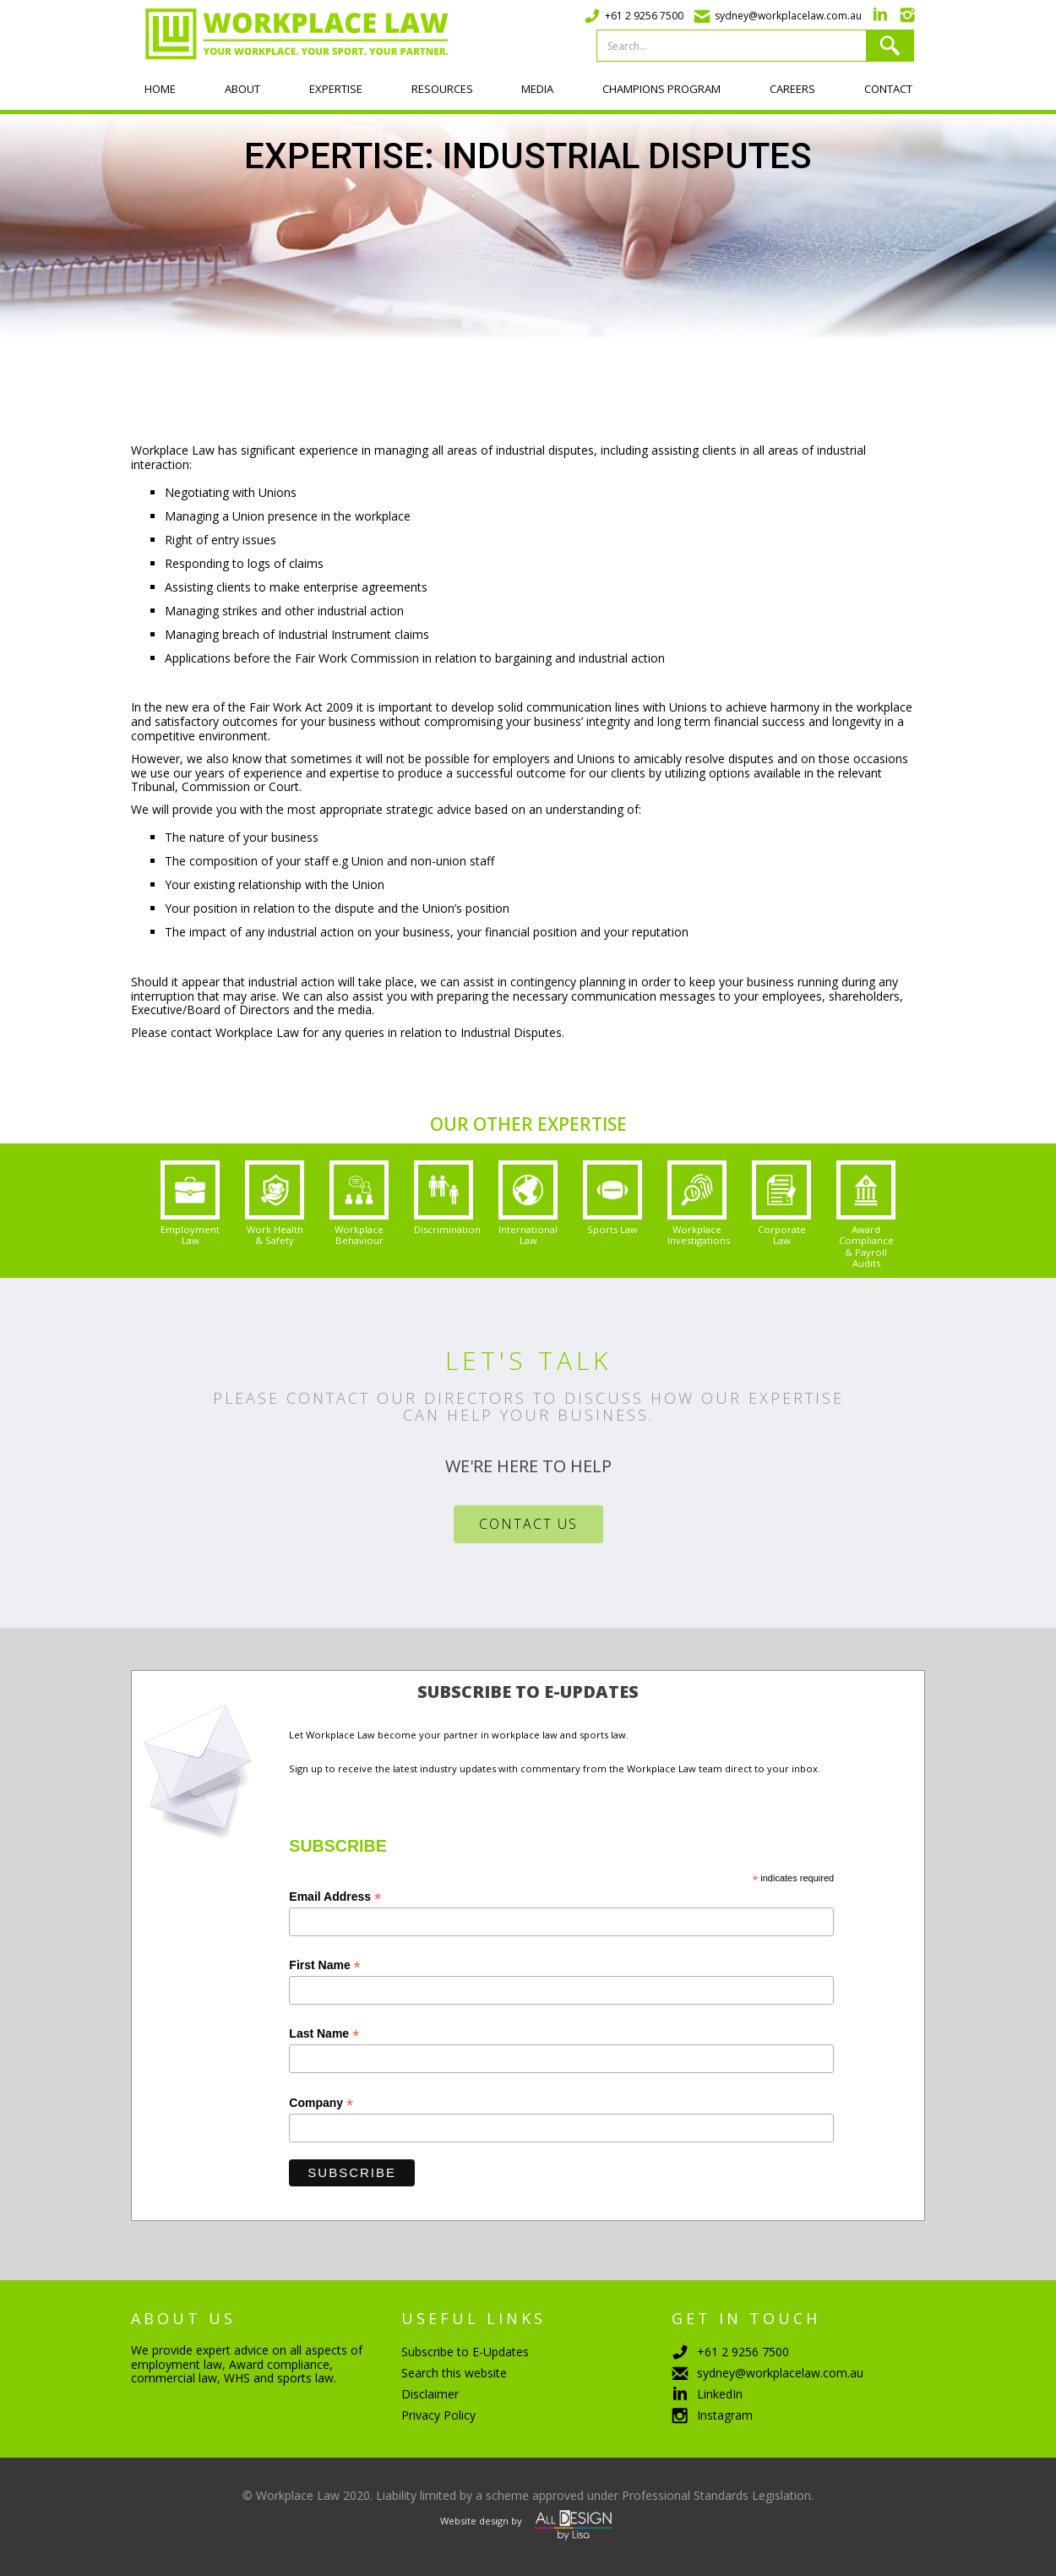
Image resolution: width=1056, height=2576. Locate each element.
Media (537, 88)
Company (321, 2103)
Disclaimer (430, 2394)
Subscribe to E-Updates (465, 2352)
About (242, 88)
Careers (792, 88)
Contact (888, 88)
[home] (290, 34)
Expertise (335, 88)
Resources (442, 88)
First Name (324, 1965)
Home (160, 88)
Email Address (335, 1897)
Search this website (454, 2373)
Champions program (661, 88)
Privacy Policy (438, 2415)
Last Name (324, 2034)
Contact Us (528, 1523)
